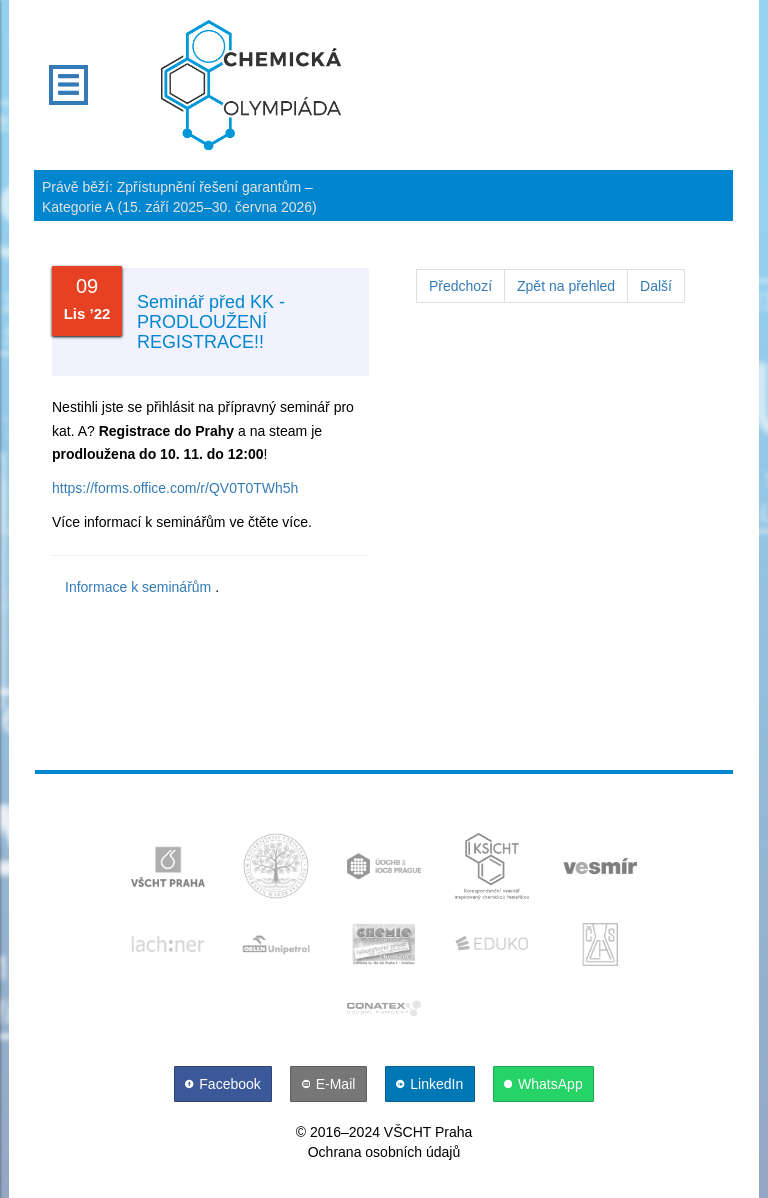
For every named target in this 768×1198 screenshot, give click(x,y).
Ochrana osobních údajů (384, 1152)
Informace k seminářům (138, 587)
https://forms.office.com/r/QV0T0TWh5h (175, 488)
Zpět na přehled (566, 286)
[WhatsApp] (544, 1084)
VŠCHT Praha (428, 1132)
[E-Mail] (330, 1084)
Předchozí (460, 286)
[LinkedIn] (432, 1084)
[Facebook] (225, 1084)
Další (656, 286)
